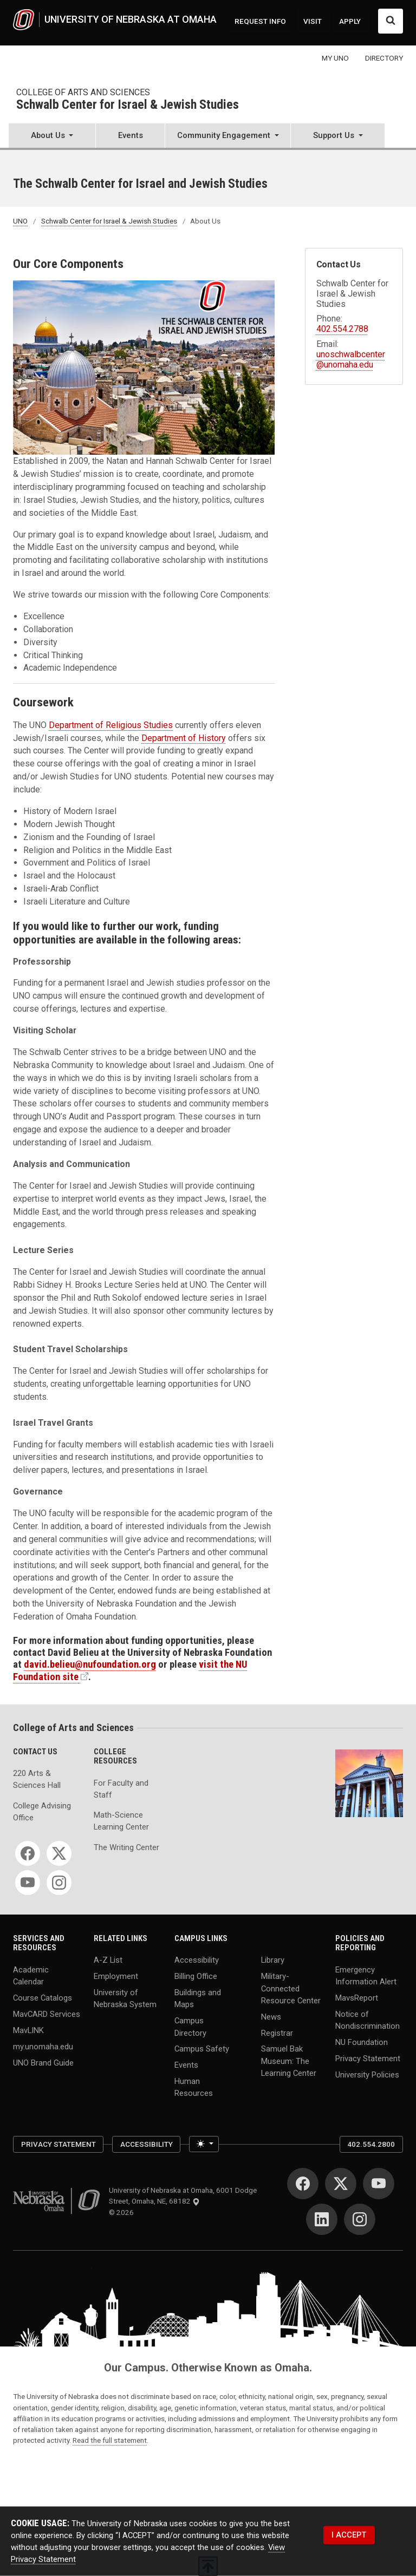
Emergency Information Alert (365, 1976)
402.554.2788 (342, 329)
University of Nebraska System (125, 1998)
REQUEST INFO (260, 21)
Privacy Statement (367, 2058)
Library (272, 1960)
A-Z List (108, 1960)
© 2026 (123, 2212)
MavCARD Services (46, 2014)
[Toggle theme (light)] (204, 2144)
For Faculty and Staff (121, 1789)
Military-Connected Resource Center (291, 1988)
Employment (116, 1976)
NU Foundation (361, 2042)
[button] (52, 136)
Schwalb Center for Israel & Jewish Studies (127, 105)
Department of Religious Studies (111, 725)
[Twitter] (59, 1853)
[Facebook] (27, 1853)
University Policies (367, 2075)
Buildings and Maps (197, 1998)
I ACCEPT (349, 2535)
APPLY (350, 21)
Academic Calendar (31, 1976)
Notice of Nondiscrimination (367, 2020)
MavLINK (28, 2030)
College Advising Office (42, 1812)
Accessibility (196, 1960)
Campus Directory (190, 2026)
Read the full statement (110, 2440)
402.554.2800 (371, 2144)
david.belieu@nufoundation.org (90, 1664)
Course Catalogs (42, 1998)
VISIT (312, 21)
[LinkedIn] (321, 2219)
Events (130, 135)
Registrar (277, 2032)
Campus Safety (201, 2049)
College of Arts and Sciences (83, 92)
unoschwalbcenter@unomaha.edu (350, 359)
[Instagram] (59, 1882)
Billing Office (195, 1976)
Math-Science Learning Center (121, 1821)
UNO (20, 221)
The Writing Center (126, 1847)
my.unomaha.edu (43, 2046)
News (271, 2016)
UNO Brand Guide (43, 2062)
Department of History (183, 738)
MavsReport (356, 1998)
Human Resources (193, 2087)
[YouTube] (27, 1882)
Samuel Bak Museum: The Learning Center (288, 2060)
